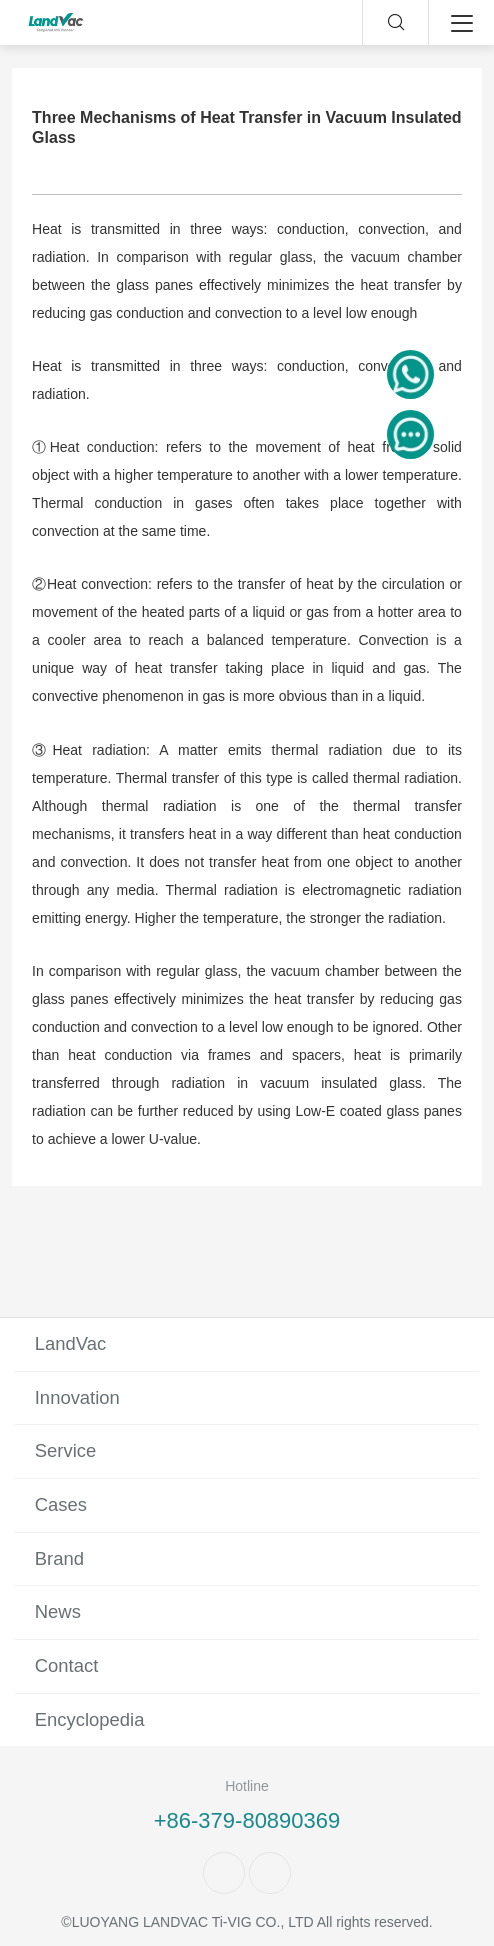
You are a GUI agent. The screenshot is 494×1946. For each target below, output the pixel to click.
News (58, 1611)
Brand (59, 1558)
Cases (61, 1504)
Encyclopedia (90, 1719)
